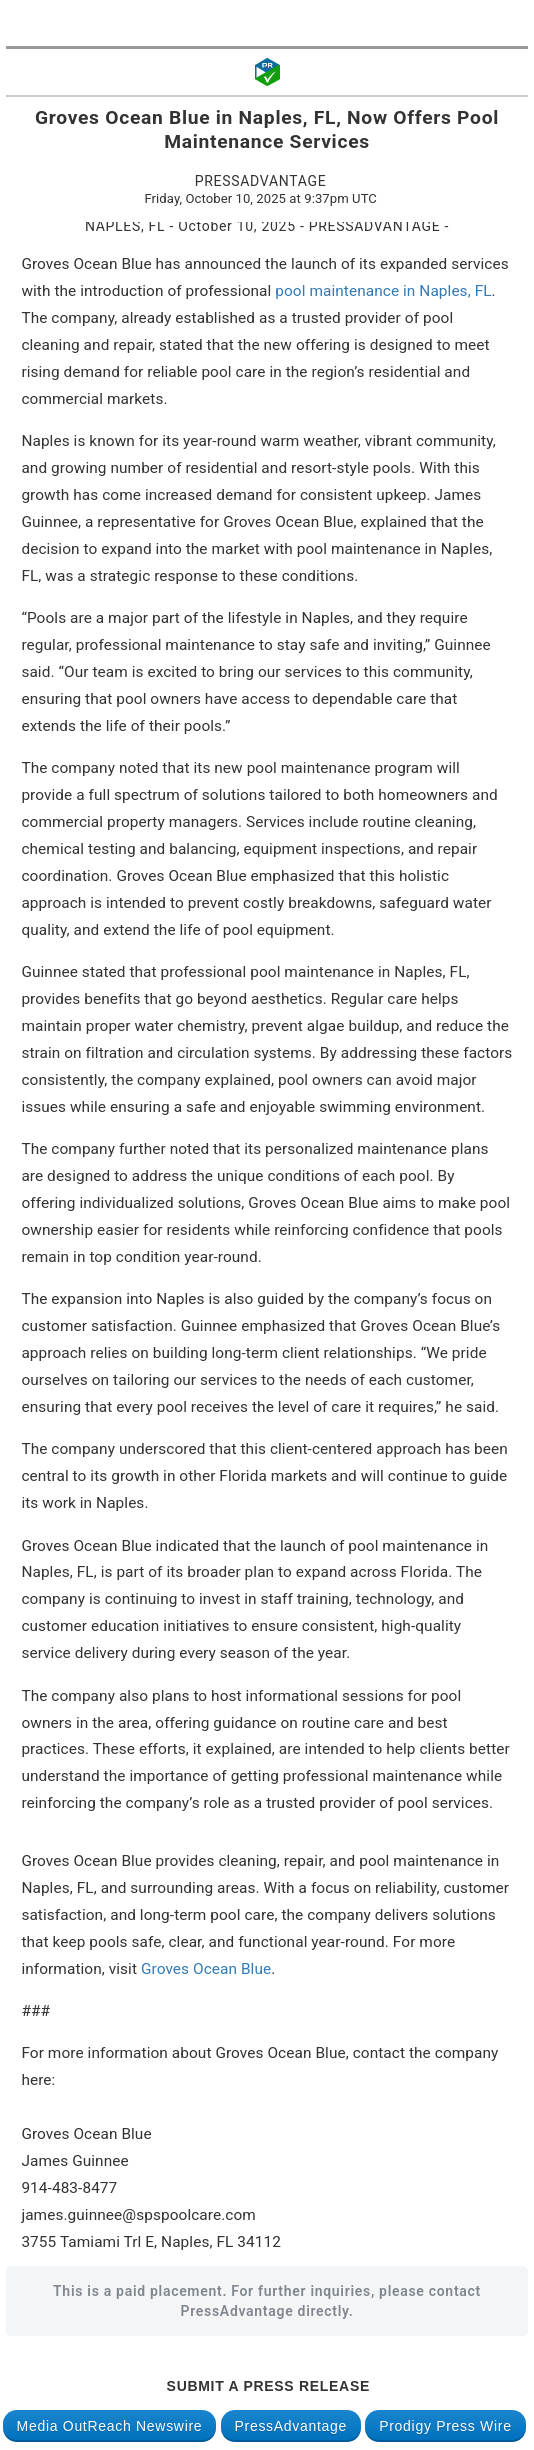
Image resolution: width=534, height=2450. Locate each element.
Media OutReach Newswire (110, 2426)
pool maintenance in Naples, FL (383, 291)
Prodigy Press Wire (445, 2426)
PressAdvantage (291, 2426)
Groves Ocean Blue (206, 1969)
